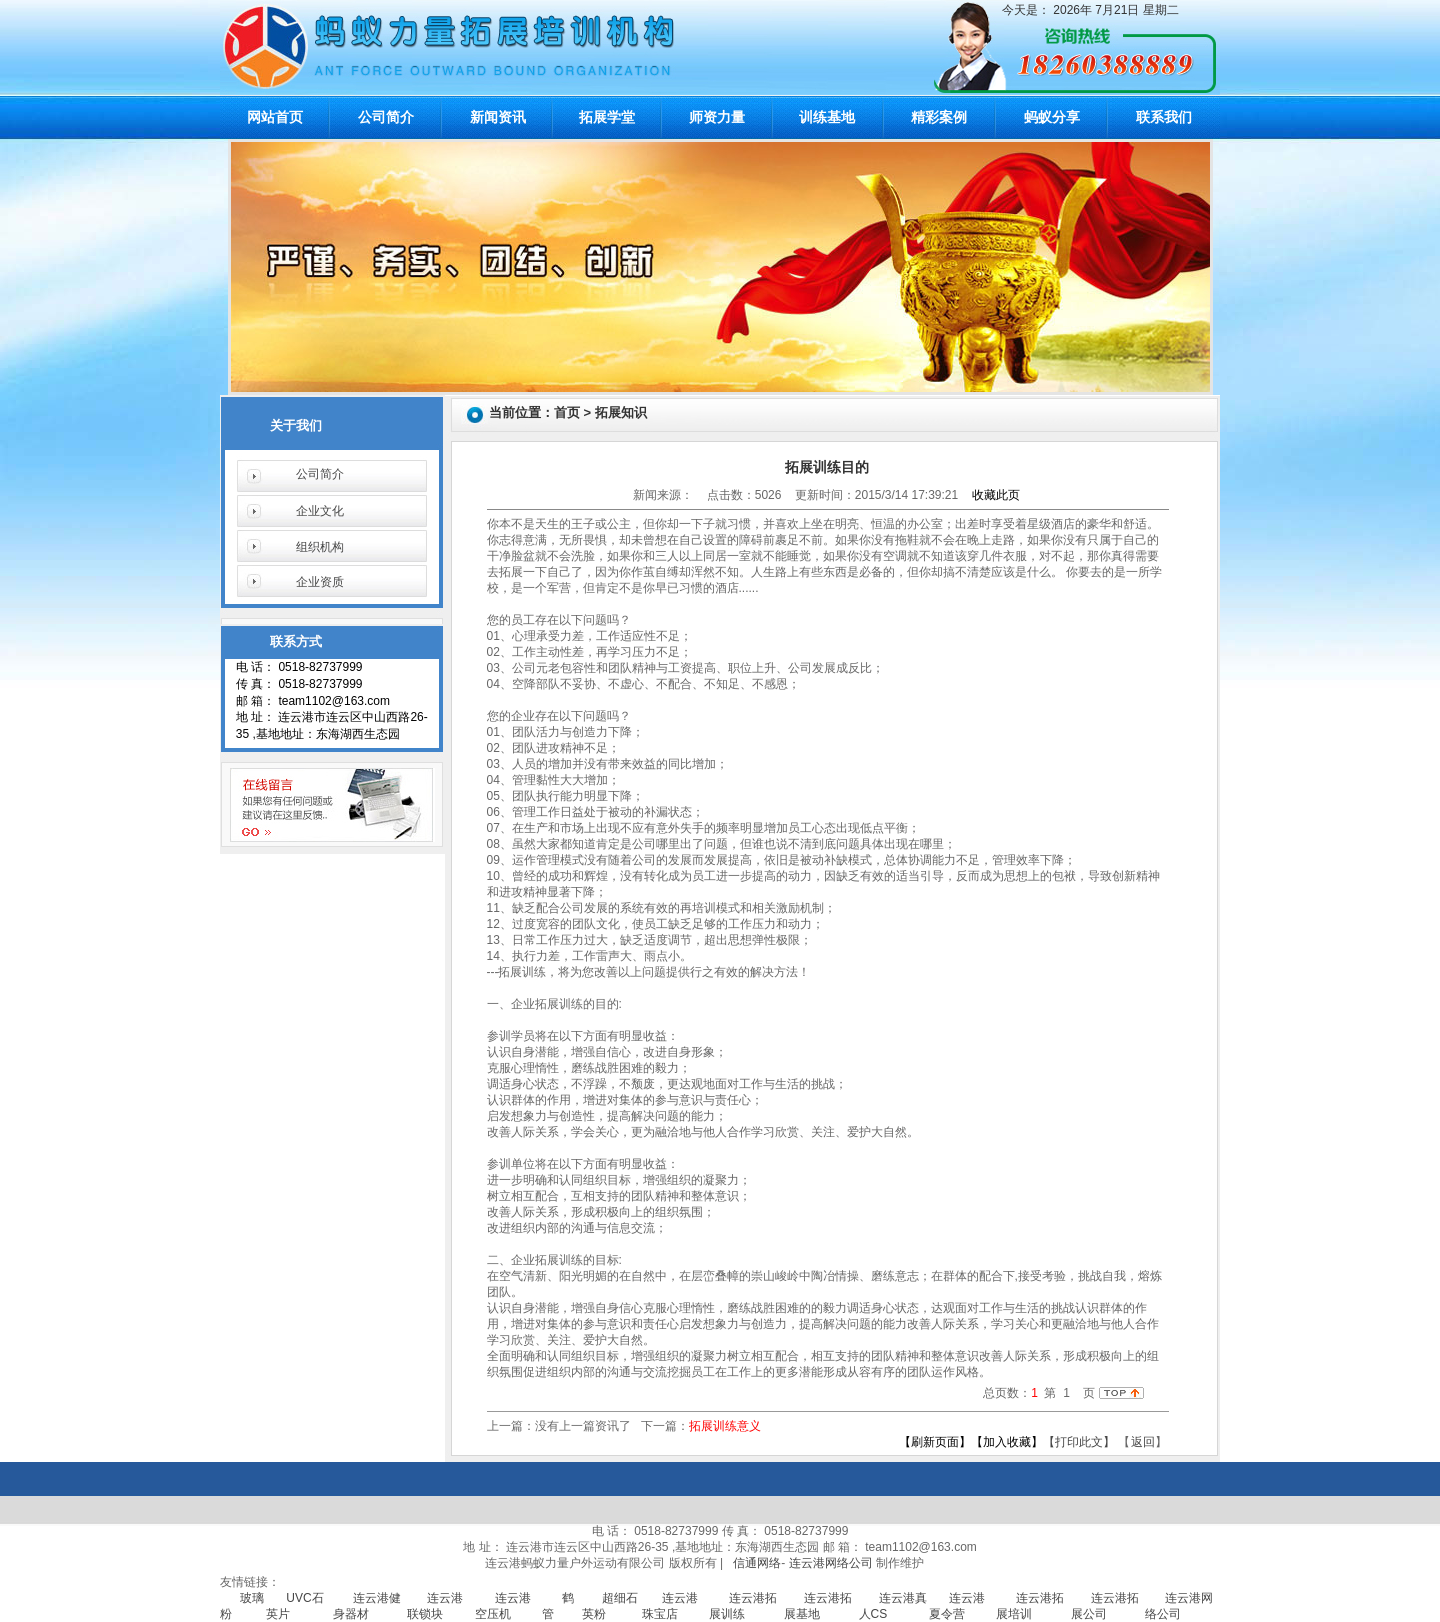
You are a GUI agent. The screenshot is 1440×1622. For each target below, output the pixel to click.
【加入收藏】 (1007, 1442)
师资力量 (717, 117)
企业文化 (320, 511)
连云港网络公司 (831, 1563)
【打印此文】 (1079, 1442)
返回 (1143, 1442)
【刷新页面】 (935, 1442)
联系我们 (1164, 117)
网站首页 (275, 117)
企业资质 (320, 582)
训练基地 (827, 117)
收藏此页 (996, 495)
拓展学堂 (607, 117)
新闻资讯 (498, 117)
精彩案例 (939, 117)
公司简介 (386, 117)
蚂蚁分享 (1052, 117)
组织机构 (320, 547)
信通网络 (757, 1563)
